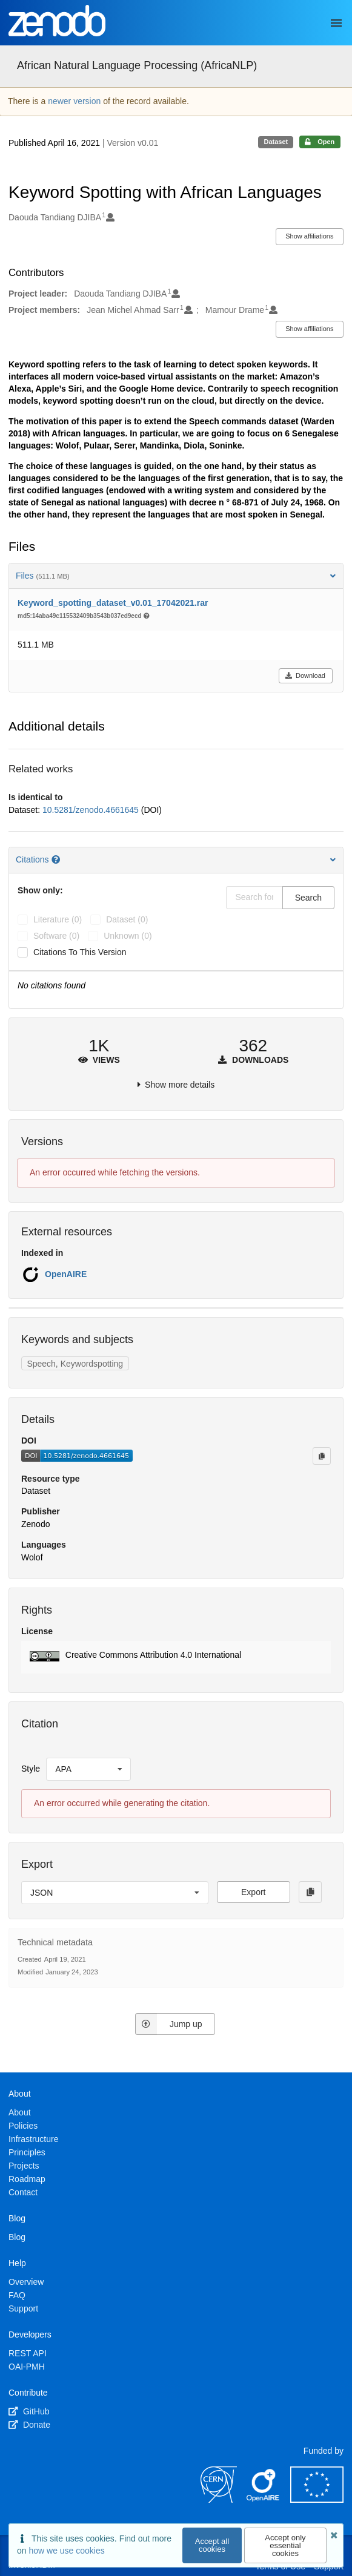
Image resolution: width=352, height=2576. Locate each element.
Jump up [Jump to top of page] (168, 2024)
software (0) (56, 936)
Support (23, 2308)
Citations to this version (80, 952)
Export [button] (253, 1892)
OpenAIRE (66, 1274)
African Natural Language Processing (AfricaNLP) (137, 65)
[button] (176, 1657)
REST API (27, 2353)
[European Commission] (317, 2500)
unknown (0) (127, 936)
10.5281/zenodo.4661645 (91, 810)
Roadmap (26, 2179)
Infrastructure (33, 2139)
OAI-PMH (26, 2366)
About (19, 2112)
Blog (16, 2237)
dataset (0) (127, 919)
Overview (26, 2282)
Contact (23, 2192)
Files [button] (176, 575)
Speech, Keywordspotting (75, 1363)
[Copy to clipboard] (322, 1455)
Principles (26, 2152)
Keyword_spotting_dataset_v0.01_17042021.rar (113, 603)
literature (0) (57, 919)
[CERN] (219, 2500)
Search (308, 897)
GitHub (28, 2411)
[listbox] (88, 1769)
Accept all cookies (212, 2545)
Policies (23, 2126)
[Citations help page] (56, 859)
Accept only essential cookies (285, 2545)
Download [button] (305, 675)
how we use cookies (66, 2550)
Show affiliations (309, 236)
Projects (23, 2165)
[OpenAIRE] (263, 2500)
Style (30, 1768)
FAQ (16, 2295)
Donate (29, 2425)
